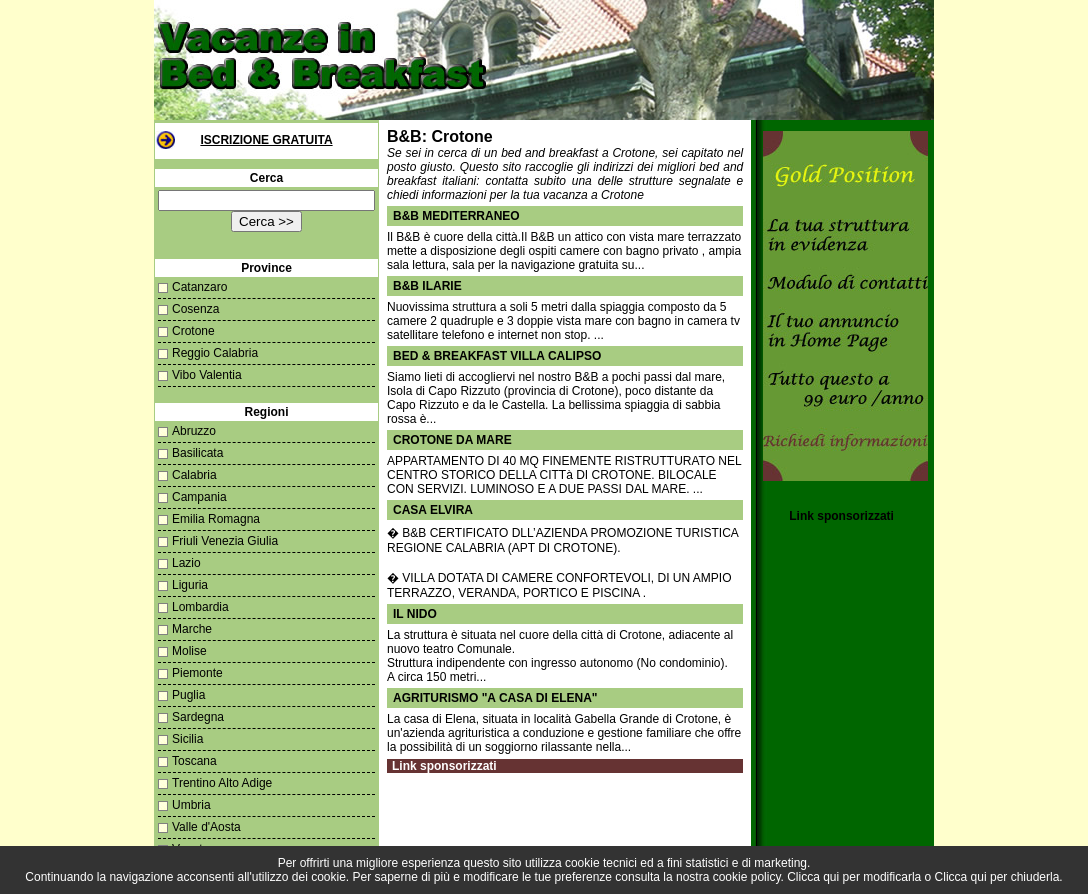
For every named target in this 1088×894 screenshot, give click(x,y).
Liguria (190, 585)
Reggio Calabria (215, 353)
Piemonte (197, 673)
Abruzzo (194, 431)
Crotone (193, 331)
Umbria (191, 805)
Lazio (186, 563)
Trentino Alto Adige (222, 783)
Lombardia (200, 607)
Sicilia (187, 739)
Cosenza (195, 309)
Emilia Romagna (216, 519)
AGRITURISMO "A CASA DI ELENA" (495, 698)
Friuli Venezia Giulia (225, 541)
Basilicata (197, 453)
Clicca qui (813, 877)
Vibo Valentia (207, 375)
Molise (189, 651)
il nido (415, 614)
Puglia (188, 695)
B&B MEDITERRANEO (456, 216)
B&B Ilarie (427, 286)
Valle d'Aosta (206, 827)
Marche (192, 629)
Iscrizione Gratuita (266, 140)
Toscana (194, 761)
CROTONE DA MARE (452, 440)
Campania (199, 497)
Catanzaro (199, 287)
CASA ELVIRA (433, 510)
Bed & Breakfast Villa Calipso (497, 356)
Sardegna (198, 717)
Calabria (194, 475)
